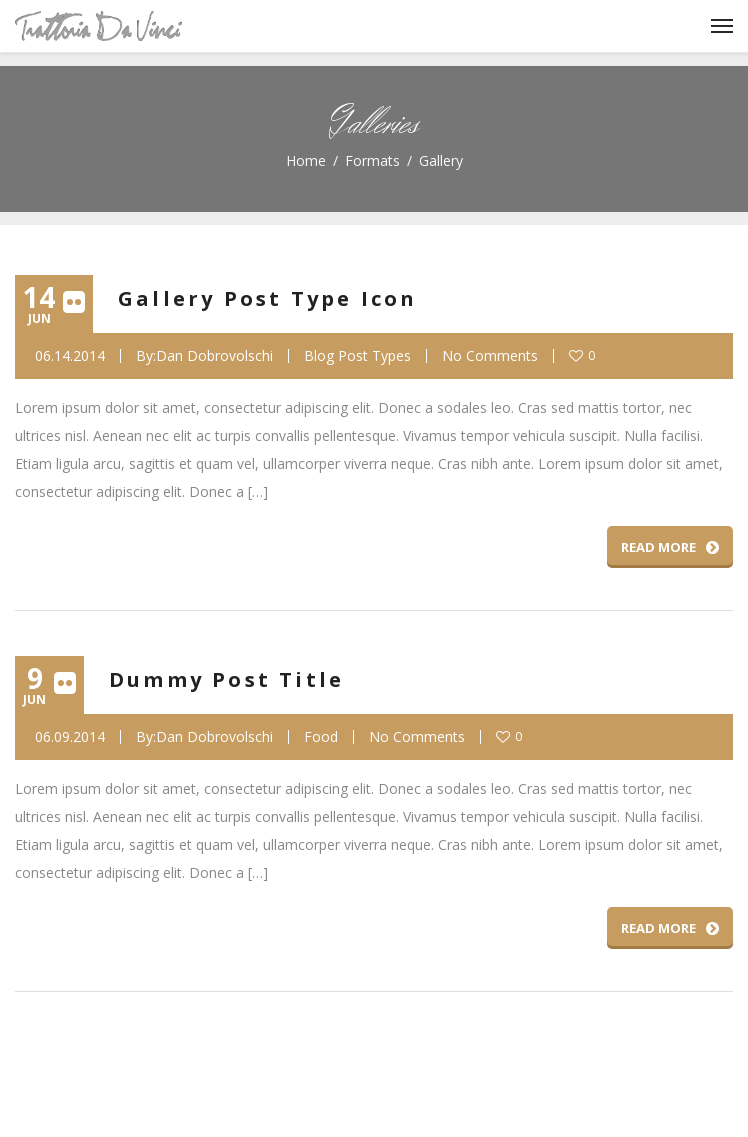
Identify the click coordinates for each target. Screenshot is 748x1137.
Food (321, 737)
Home (306, 160)
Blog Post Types (357, 356)
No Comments (490, 356)
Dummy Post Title (226, 679)
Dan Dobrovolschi (214, 356)
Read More (670, 547)
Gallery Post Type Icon (267, 298)
